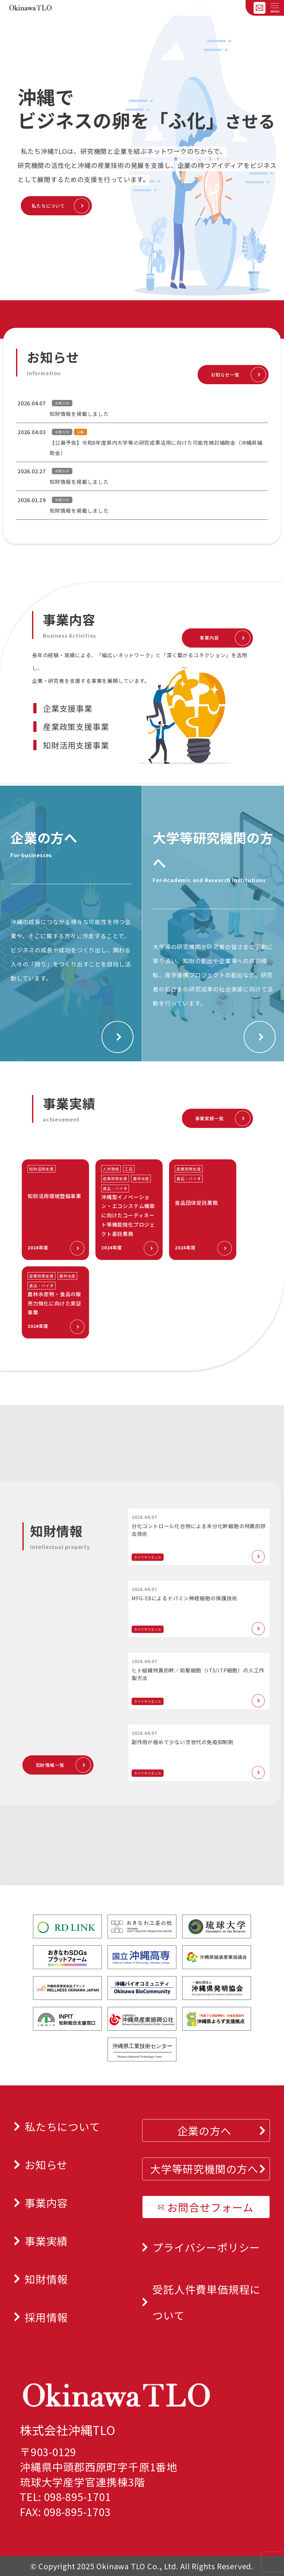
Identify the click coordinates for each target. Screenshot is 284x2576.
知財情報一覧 (50, 1765)
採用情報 (46, 2316)
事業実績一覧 (209, 1118)
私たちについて (48, 206)
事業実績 (46, 2240)
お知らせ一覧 (225, 374)
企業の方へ (204, 2130)
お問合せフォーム (210, 2207)
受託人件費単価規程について (206, 2302)
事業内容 (209, 637)
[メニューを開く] (275, 6)
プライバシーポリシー (206, 2247)
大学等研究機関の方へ (204, 2168)
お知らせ (46, 2164)
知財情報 (46, 2278)
